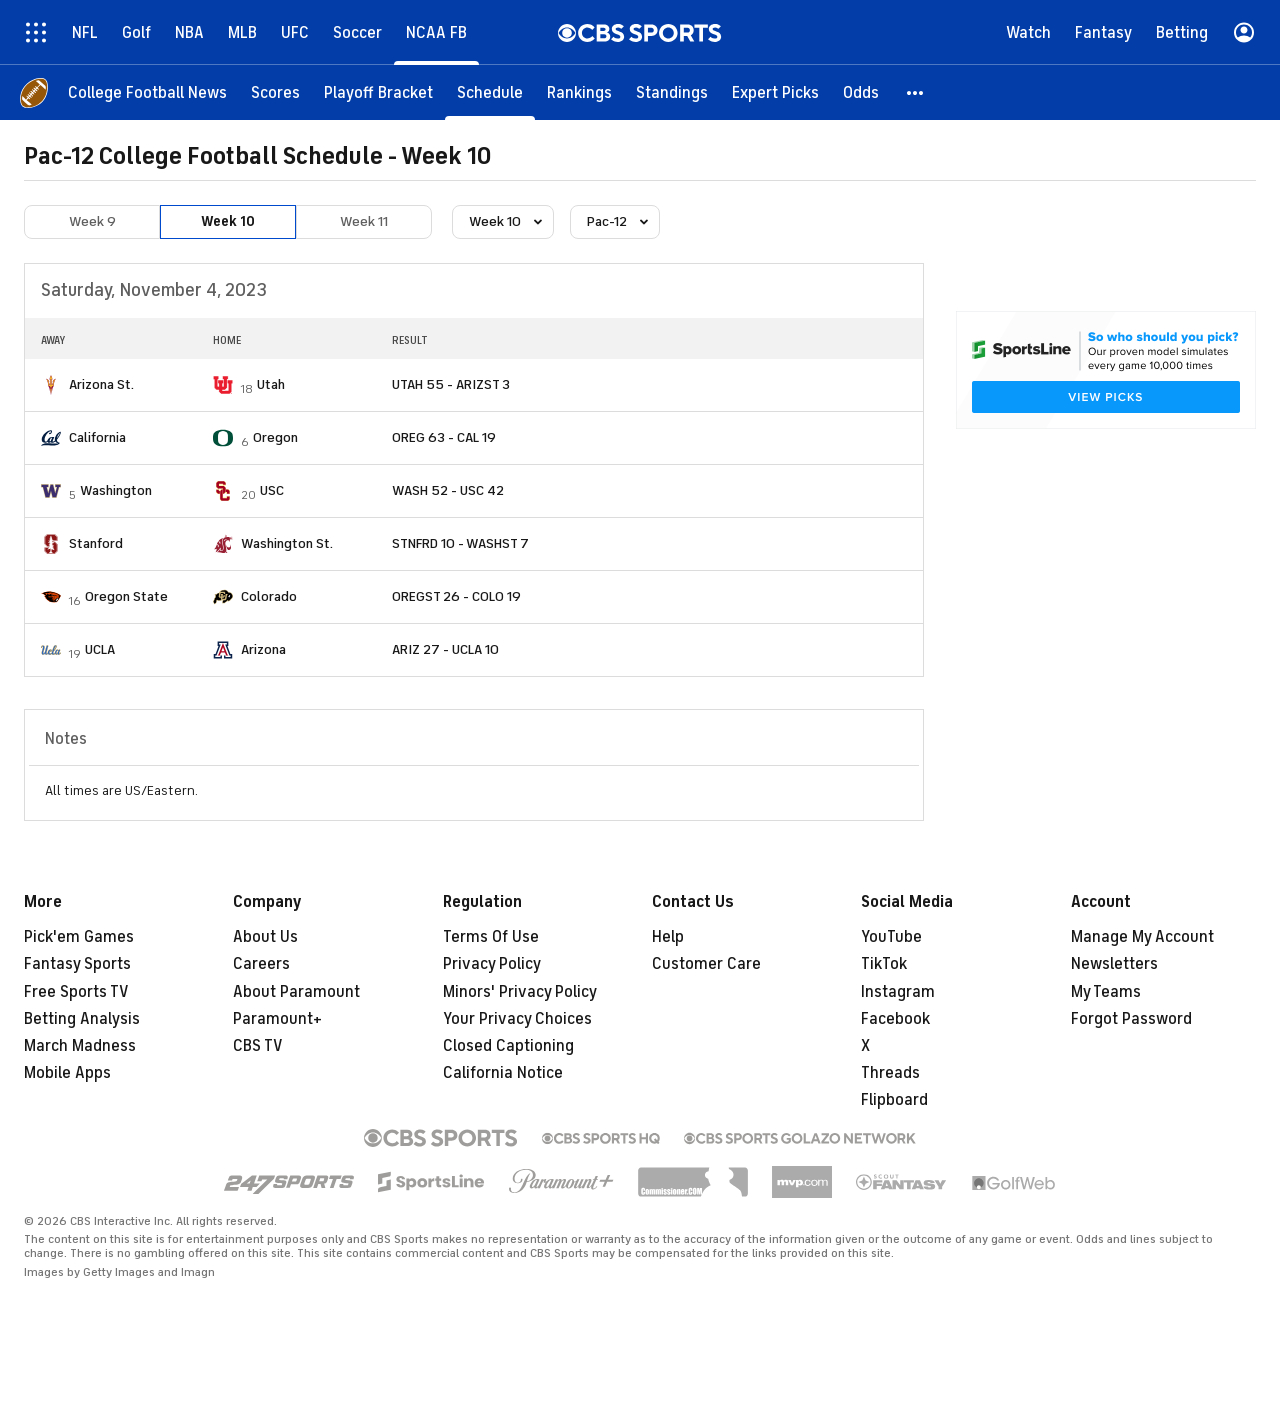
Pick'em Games (79, 937)
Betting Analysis (82, 1019)
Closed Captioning (508, 1046)
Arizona (263, 649)
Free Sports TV (76, 992)
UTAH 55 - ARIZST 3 (451, 384)
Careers (261, 964)
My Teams (1106, 992)
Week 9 (92, 221)
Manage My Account (1142, 937)
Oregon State (126, 596)
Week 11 (364, 221)
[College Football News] (147, 92)
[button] (916, 92)
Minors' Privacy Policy (520, 992)
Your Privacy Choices (517, 1019)
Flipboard (894, 1100)
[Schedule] (490, 92)
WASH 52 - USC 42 (448, 490)
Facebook (895, 1019)
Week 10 (228, 221)
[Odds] (861, 92)
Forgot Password (1131, 1019)
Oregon (275, 437)
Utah (271, 384)
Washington (116, 490)
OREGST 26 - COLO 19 (456, 596)
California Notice (503, 1073)
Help (668, 937)
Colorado (269, 596)
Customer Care (706, 964)
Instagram (898, 992)
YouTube (891, 937)
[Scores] (275, 92)
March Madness (80, 1046)
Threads (890, 1073)
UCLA (100, 649)
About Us (265, 937)
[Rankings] (579, 92)
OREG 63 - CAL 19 (444, 437)
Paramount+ (277, 1019)
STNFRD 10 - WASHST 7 (460, 543)
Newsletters (1114, 964)
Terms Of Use (491, 937)
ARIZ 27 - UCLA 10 (445, 649)
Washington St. (287, 543)
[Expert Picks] (775, 92)
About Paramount (296, 992)
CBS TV (258, 1046)
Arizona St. (101, 384)
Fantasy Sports (77, 964)
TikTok (884, 964)
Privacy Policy (492, 964)
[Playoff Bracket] (378, 92)
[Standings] (672, 92)
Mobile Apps (67, 1073)
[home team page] (51, 385)
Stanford (96, 543)
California (97, 437)
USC (272, 490)
